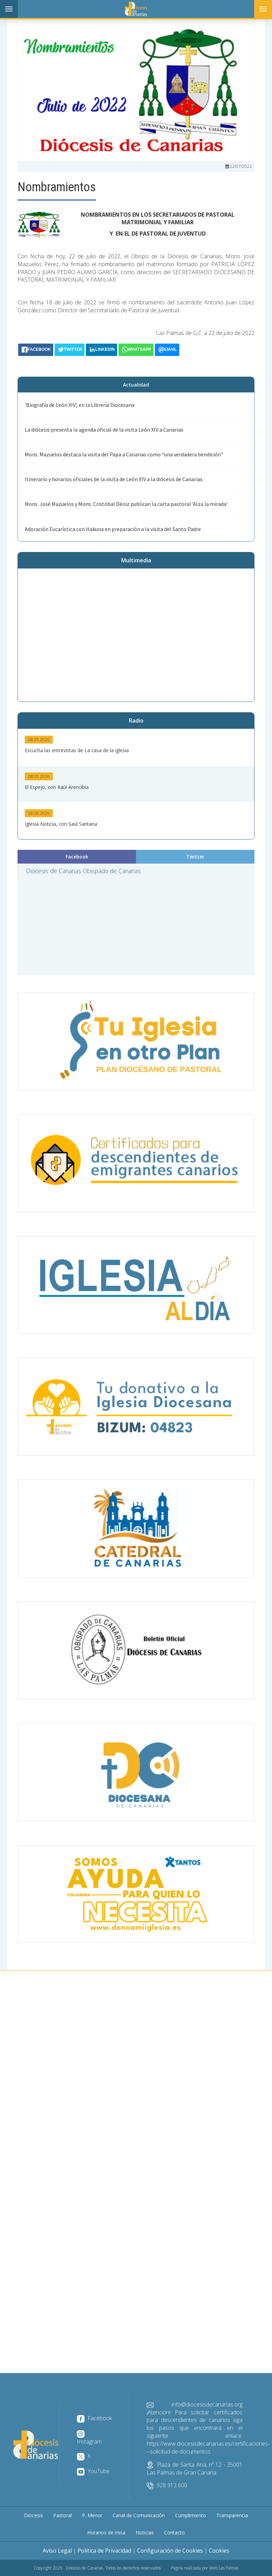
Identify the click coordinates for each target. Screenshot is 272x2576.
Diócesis (33, 2515)
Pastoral (62, 2515)
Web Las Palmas (224, 2568)
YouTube (93, 2471)
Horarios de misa (106, 2532)
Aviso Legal (57, 2550)
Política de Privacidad (104, 2550)
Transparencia (232, 2515)
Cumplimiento (190, 2515)
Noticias (145, 2532)
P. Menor (92, 2515)
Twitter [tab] (195, 856)
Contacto (174, 2532)
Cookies (219, 2550)
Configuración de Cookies (170, 2550)
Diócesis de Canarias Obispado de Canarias (83, 871)
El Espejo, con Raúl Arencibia (57, 787)
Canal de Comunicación (139, 2515)
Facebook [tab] (77, 856)
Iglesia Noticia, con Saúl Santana (61, 824)
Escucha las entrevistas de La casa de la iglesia (77, 750)
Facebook (94, 2418)
